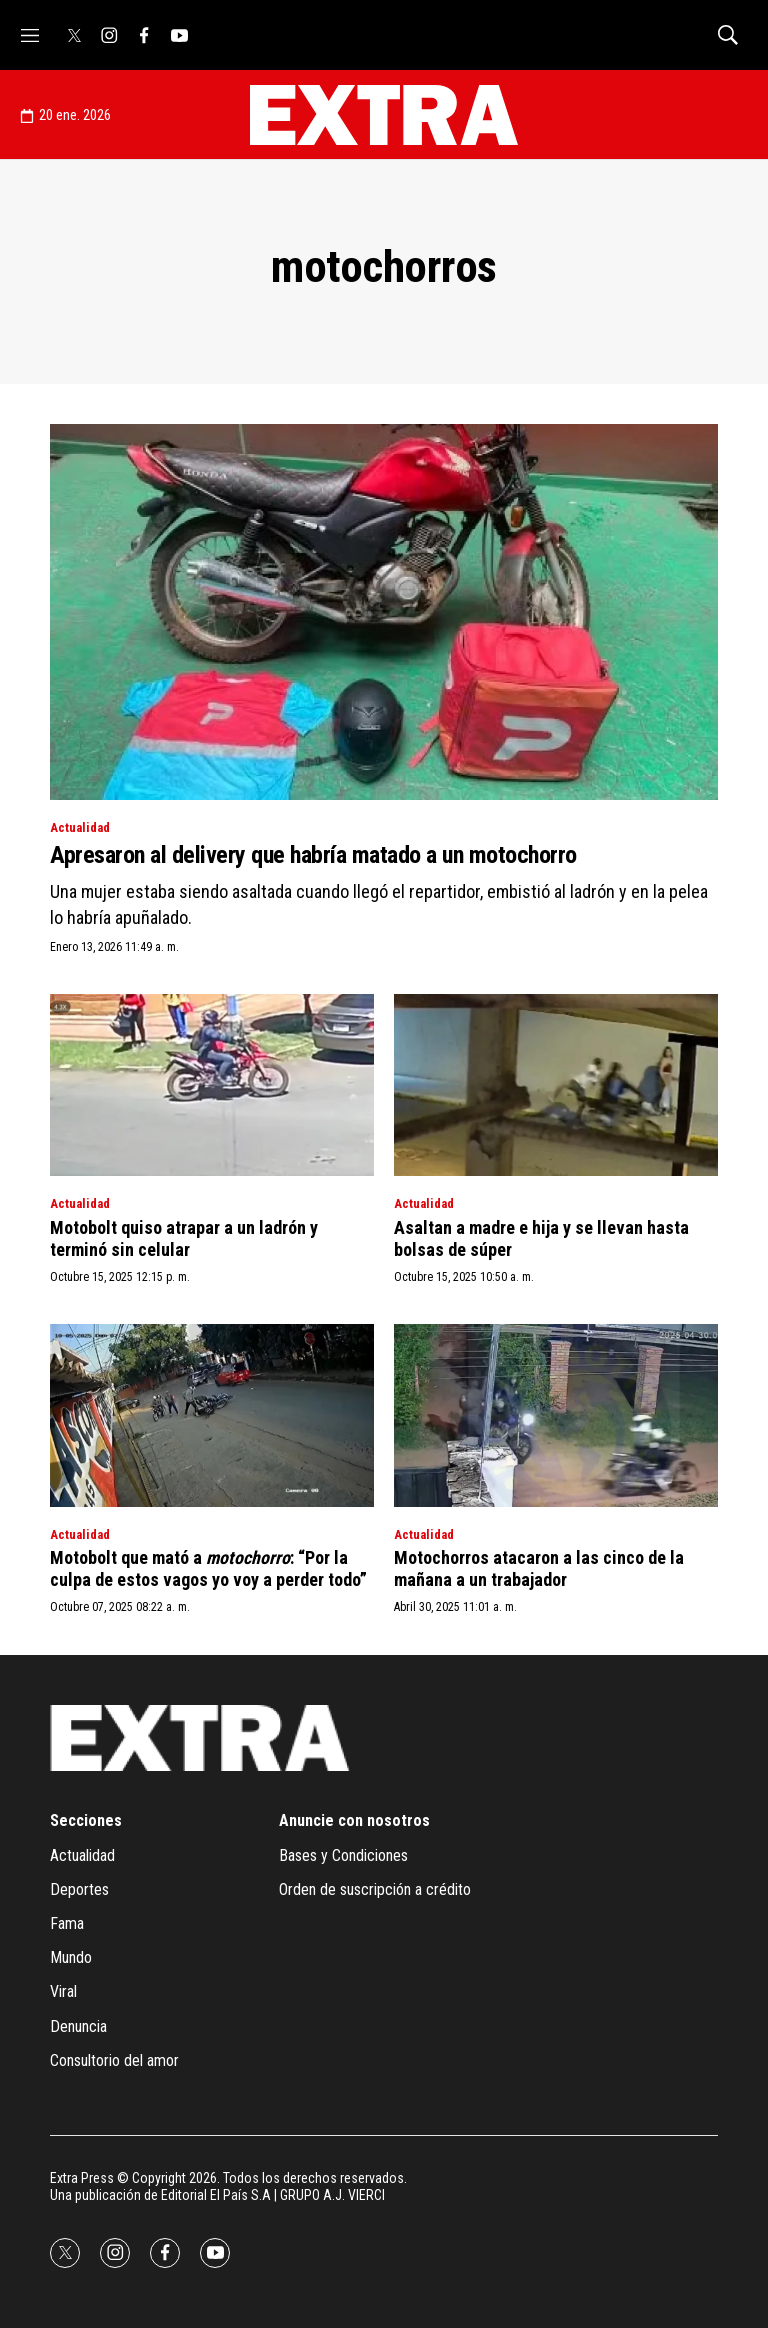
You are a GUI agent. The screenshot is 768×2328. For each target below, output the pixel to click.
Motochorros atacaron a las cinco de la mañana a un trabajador (539, 1568)
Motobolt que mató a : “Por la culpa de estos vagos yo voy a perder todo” (208, 1568)
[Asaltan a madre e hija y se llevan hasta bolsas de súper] (556, 1085)
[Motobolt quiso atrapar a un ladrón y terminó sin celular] (212, 1085)
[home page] (384, 115)
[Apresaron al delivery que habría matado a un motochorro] (384, 612)
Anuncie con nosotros (354, 1820)
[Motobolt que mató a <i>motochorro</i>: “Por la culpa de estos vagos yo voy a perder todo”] (212, 1415)
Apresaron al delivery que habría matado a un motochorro (313, 855)
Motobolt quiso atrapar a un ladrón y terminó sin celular (184, 1238)
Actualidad (80, 827)
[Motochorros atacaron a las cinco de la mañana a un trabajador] (556, 1415)
